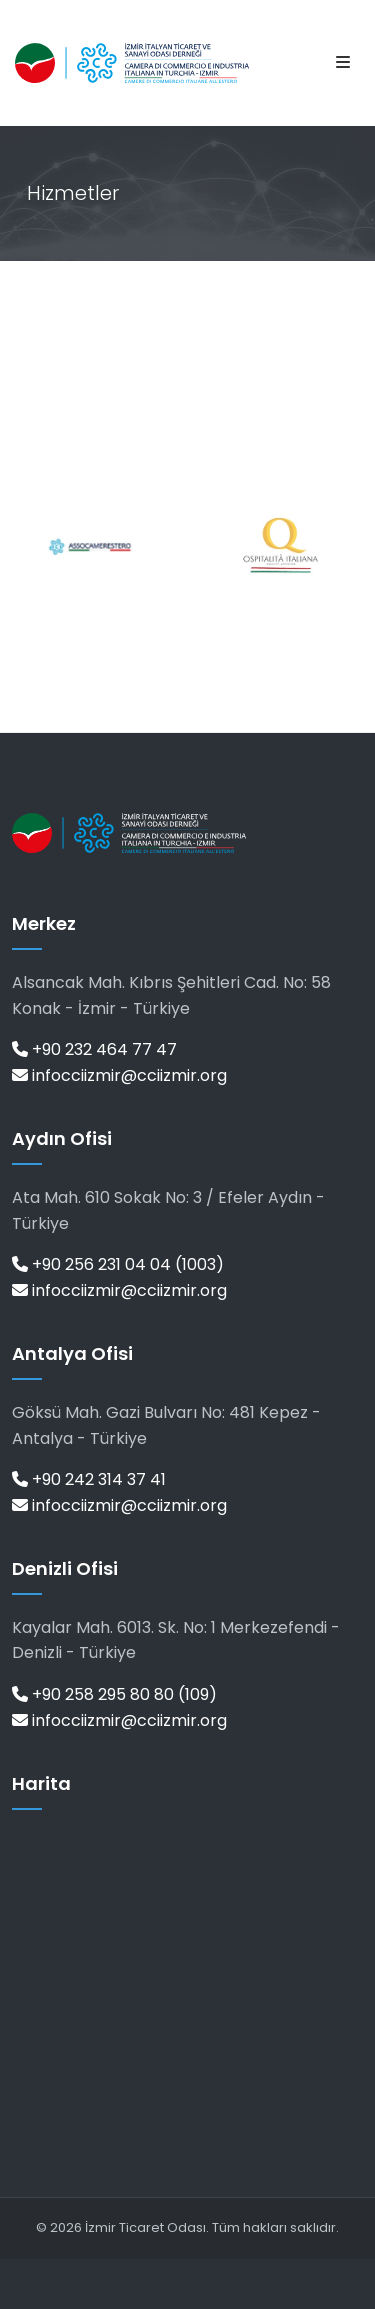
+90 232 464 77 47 (94, 1049)
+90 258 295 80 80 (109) (114, 1694)
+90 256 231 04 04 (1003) (118, 1264)
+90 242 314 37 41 (89, 1479)
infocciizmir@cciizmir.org (119, 1075)
